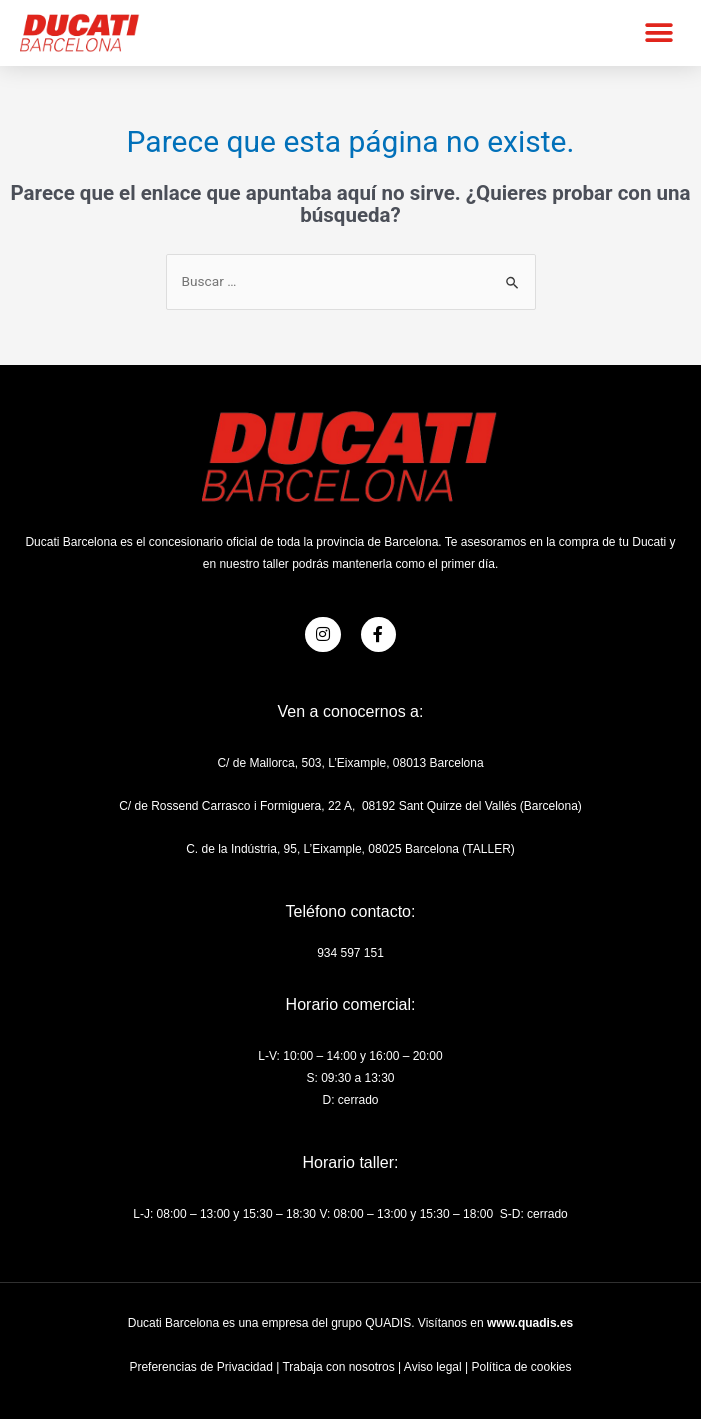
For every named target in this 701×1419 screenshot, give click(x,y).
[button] (658, 32)
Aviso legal (433, 1367)
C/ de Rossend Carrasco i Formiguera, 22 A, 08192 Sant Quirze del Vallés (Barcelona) (350, 806)
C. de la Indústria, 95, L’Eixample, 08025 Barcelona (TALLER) (350, 849)
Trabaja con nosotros (338, 1367)
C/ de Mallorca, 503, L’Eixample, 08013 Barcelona (350, 763)
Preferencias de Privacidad (200, 1367)
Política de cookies (521, 1367)
